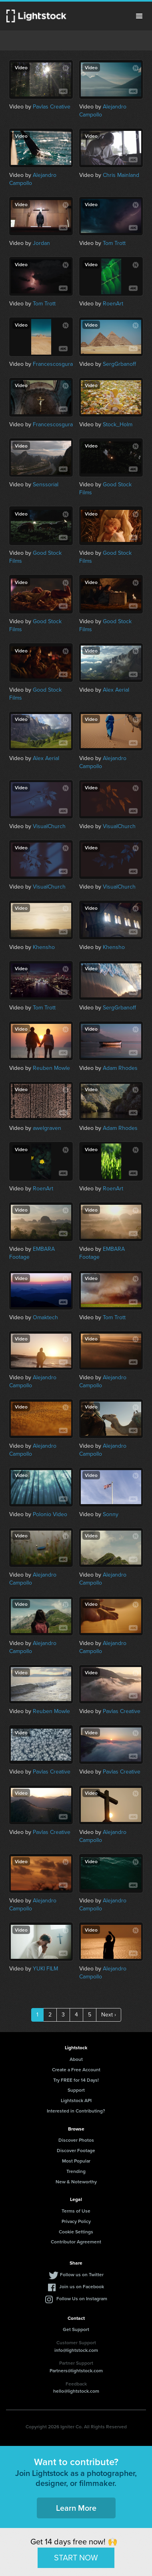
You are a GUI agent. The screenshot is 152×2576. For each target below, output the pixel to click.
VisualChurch (49, 826)
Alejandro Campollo (102, 110)
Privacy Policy (76, 2221)
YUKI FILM (45, 1968)
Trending (76, 2171)
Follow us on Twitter (82, 2274)
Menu (139, 16)
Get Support (76, 2329)
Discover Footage (76, 2150)
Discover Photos (76, 2140)
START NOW (76, 2558)
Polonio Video (50, 1514)
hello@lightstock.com (76, 2390)
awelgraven (47, 1128)
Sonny (110, 1514)
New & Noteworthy (76, 2181)
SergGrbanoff (119, 364)
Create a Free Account (76, 2069)
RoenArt (113, 303)
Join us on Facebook (81, 2286)
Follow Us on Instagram (81, 2298)
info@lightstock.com (76, 2350)
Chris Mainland (121, 175)
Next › (108, 2014)
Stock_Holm (117, 424)
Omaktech (45, 1317)
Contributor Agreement (76, 2241)
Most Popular (76, 2160)
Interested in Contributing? (76, 2110)
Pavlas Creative (51, 106)
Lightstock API (76, 2100)
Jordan (41, 243)
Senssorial (45, 484)
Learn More (76, 2508)
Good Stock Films (105, 488)
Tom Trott (114, 243)
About (76, 2059)
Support (76, 2089)
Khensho (44, 947)
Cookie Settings (76, 2231)
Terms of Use (76, 2210)
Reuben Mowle (51, 1068)
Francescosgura (53, 364)
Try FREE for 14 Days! (76, 2079)
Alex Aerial (116, 690)
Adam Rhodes (120, 1068)
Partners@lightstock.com (76, 2370)
